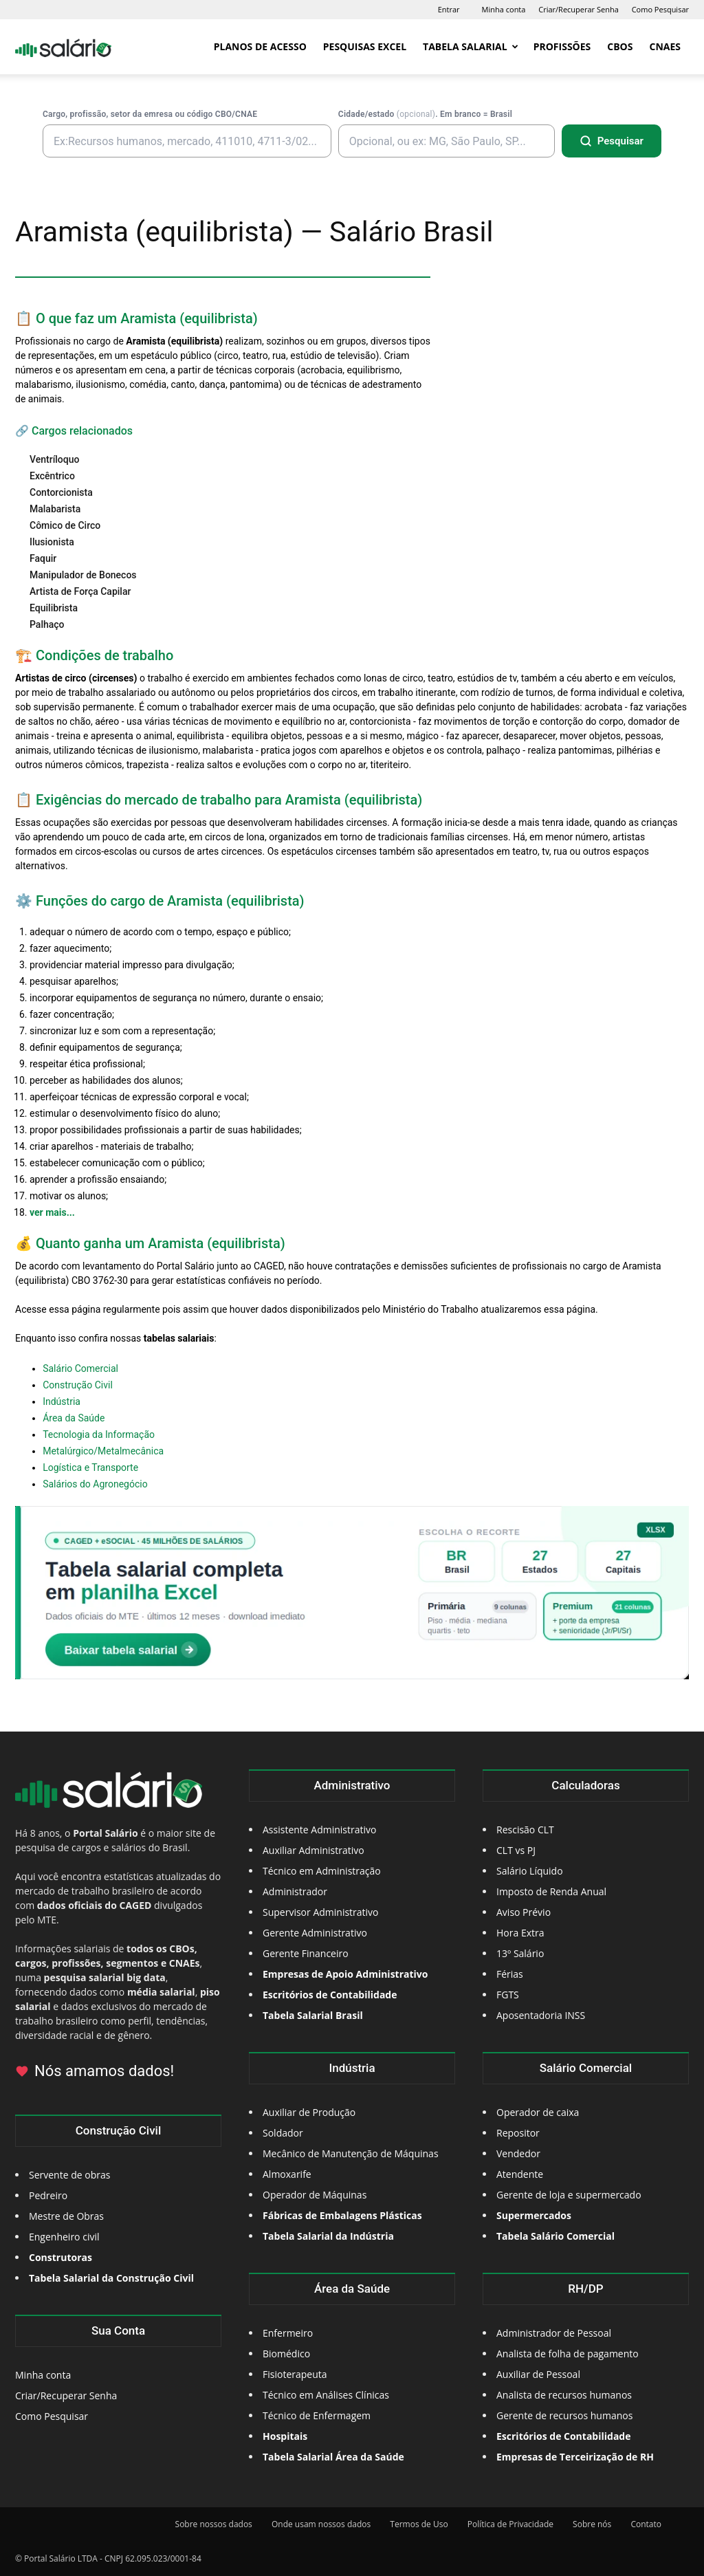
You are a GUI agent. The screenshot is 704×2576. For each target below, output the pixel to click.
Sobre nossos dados (213, 2524)
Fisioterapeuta (295, 2374)
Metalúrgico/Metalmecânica (103, 1450)
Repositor (518, 2132)
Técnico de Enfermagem (317, 2415)
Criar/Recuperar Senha (578, 9)
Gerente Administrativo (315, 1932)
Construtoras (60, 2257)
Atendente (519, 2174)
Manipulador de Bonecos (83, 574)
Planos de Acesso (260, 46)
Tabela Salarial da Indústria (328, 2235)
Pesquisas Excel (364, 46)
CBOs (619, 46)
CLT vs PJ (516, 1850)
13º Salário (520, 1953)
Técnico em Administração (322, 1870)
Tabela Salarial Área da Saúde (333, 2456)
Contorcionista (61, 492)
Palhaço (47, 624)
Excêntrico (52, 475)
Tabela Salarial (470, 46)
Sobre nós (592, 2524)
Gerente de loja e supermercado (568, 2194)
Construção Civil (78, 1384)
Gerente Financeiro (306, 1953)
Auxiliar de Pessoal (538, 2374)
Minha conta (504, 9)
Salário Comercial (80, 1368)
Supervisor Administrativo (321, 1912)
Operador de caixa (537, 2112)
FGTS (507, 1994)
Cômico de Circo (65, 525)
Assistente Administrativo (319, 1829)
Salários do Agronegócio (95, 1483)
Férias (509, 1973)
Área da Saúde (73, 1417)
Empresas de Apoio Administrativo (345, 1973)
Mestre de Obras (66, 2216)
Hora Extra (520, 1932)
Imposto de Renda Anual (551, 1891)
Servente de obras (69, 2174)
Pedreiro (48, 2195)
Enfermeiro (288, 2332)
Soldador (283, 2132)
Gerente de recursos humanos (564, 2415)
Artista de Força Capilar (80, 591)
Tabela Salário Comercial (555, 2235)
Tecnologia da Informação (99, 1434)
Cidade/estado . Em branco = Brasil (425, 114)
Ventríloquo (54, 459)
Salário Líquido (529, 1870)
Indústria (61, 1401)
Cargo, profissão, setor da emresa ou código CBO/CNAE (150, 114)
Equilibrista (54, 607)
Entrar (449, 9)
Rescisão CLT (525, 1829)
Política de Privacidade (510, 2524)
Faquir (43, 558)
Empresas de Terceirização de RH (575, 2456)
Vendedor (518, 2153)
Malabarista (55, 508)
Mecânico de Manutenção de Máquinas (351, 2153)
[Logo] (63, 46)
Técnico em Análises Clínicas (326, 2394)
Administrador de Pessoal (553, 2332)
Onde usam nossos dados (321, 2524)
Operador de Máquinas (314, 2194)
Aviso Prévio (523, 1912)
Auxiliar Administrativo (313, 1850)
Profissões (562, 46)
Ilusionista (52, 541)
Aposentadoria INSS (540, 2015)
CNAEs (665, 46)
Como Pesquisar (660, 9)
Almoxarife (287, 2174)
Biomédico (286, 2353)
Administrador (295, 1891)
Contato (645, 2524)
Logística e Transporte (90, 1467)
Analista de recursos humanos (564, 2394)
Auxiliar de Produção (309, 2112)
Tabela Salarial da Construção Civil (111, 2277)
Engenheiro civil (64, 2236)
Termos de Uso (419, 2524)
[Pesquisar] (611, 140)
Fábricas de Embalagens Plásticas (342, 2215)
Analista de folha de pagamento (567, 2353)
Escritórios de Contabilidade (563, 2436)
